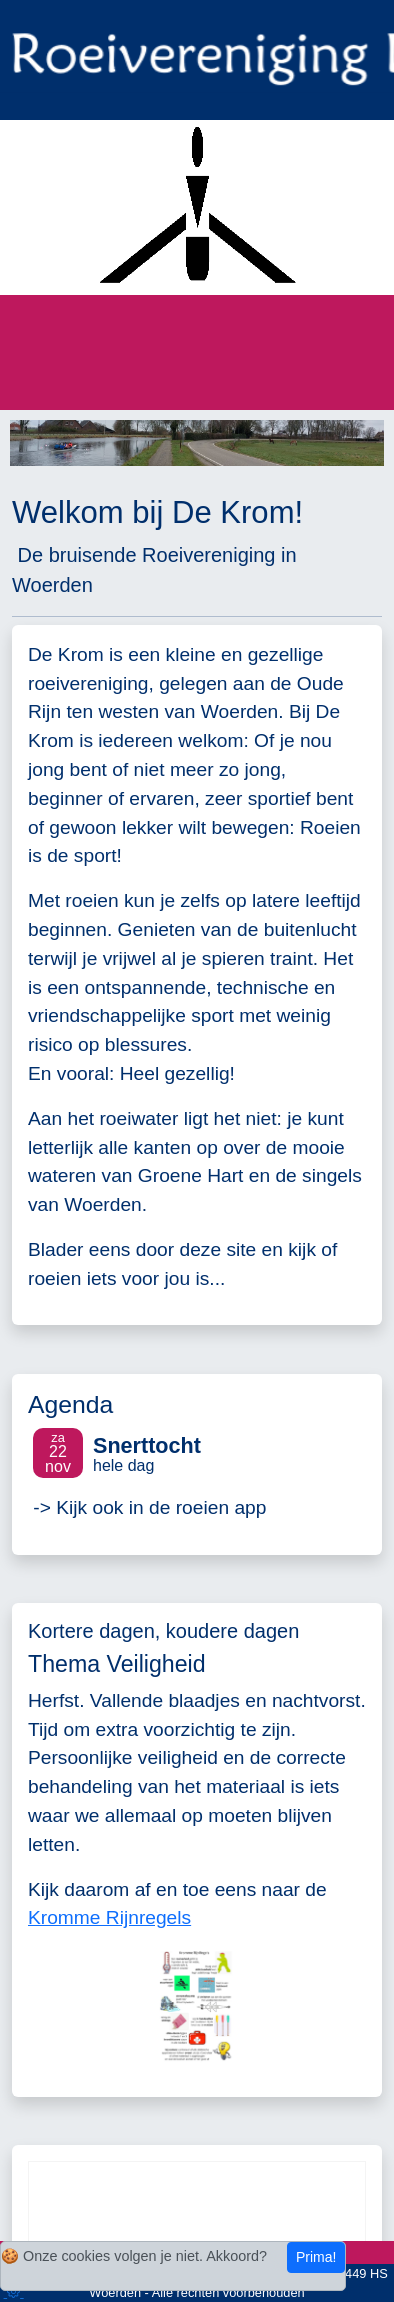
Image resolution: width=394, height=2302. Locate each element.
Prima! (316, 2257)
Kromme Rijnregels (109, 1917)
